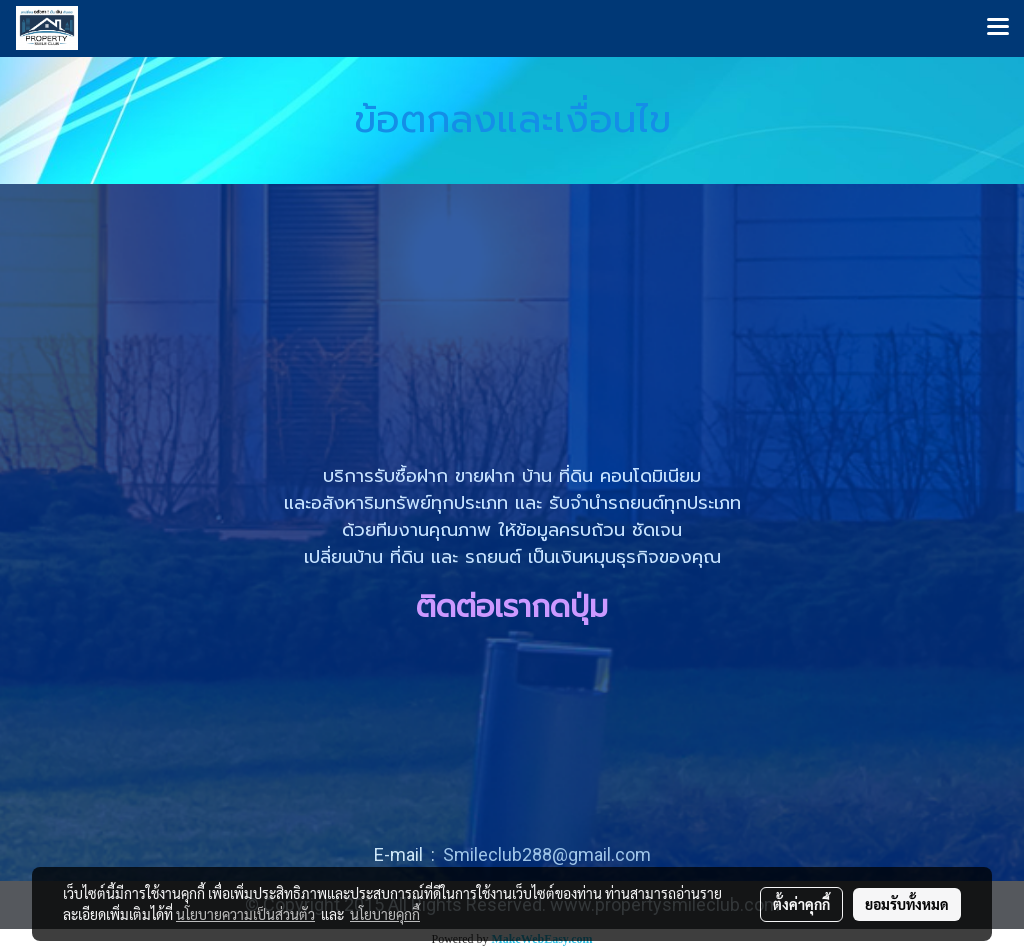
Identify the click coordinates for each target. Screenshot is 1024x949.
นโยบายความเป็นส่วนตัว (245, 914)
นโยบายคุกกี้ (385, 914)
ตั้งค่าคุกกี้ (801, 904)
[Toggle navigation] (998, 28)
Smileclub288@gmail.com (547, 854)
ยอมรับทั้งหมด (907, 904)
